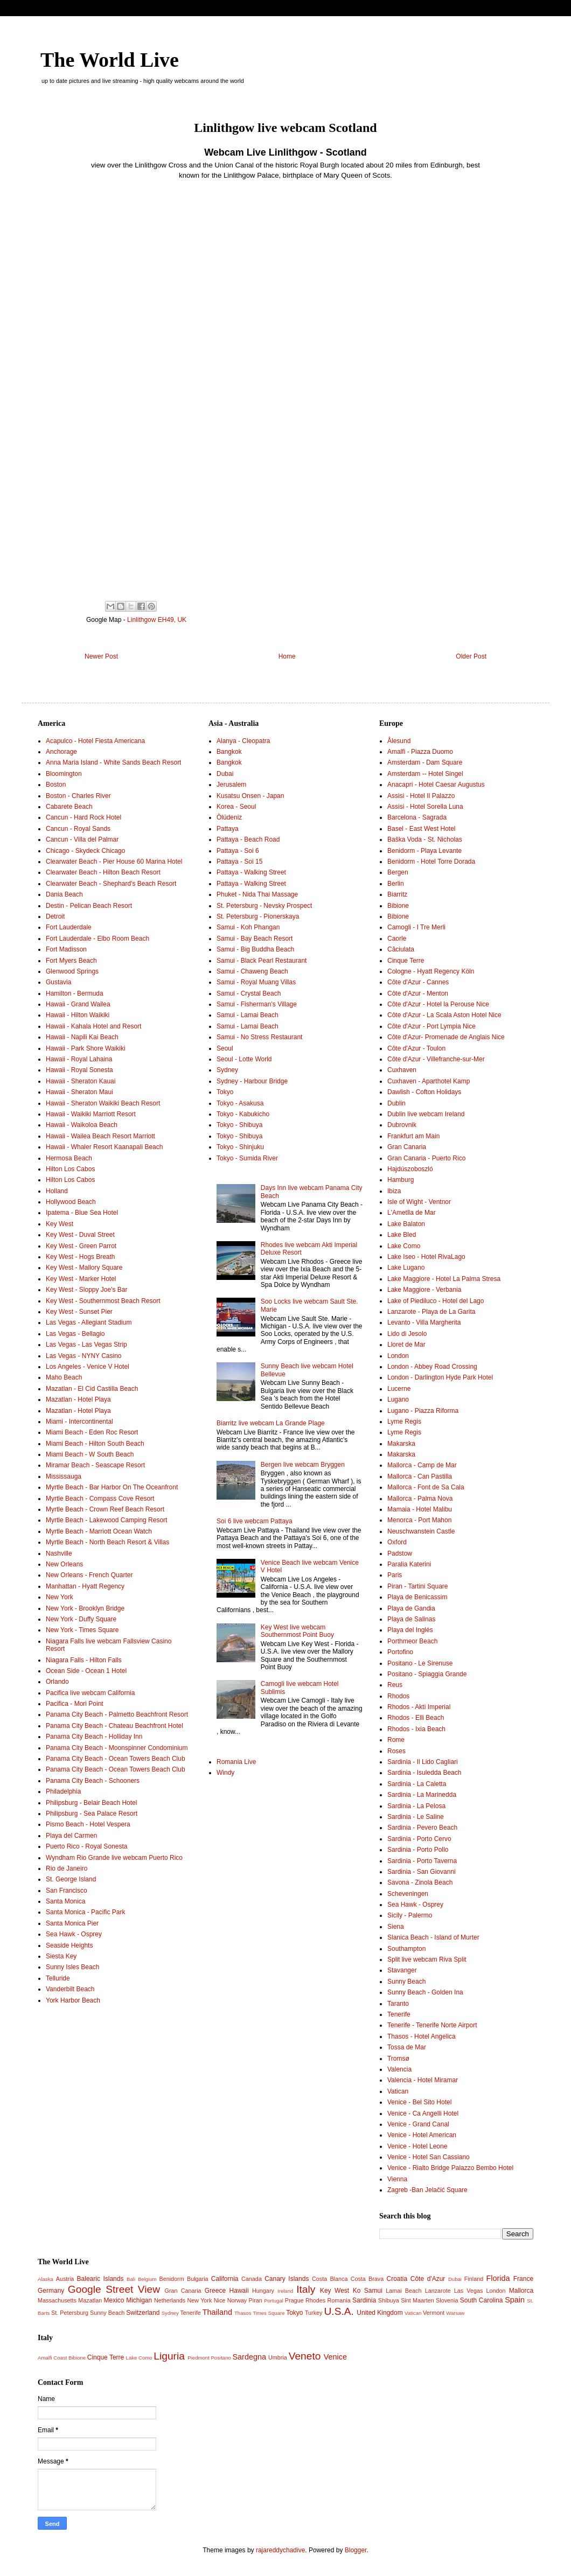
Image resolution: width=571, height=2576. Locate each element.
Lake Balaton (406, 1224)
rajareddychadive (280, 2550)
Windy (225, 1772)
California (225, 2279)
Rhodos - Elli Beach (415, 1717)
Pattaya (228, 828)
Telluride (58, 1978)
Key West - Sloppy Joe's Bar (86, 1289)
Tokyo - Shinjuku (240, 1147)
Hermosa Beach (69, 1158)
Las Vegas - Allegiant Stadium (88, 1322)
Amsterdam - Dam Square (424, 762)
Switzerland (142, 2312)
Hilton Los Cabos (70, 1169)
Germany (51, 2290)
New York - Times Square (82, 1630)
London (398, 1356)
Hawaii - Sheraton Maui (79, 1092)
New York (59, 1597)
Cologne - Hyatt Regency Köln (430, 971)
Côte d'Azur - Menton (417, 993)
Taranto (398, 2003)
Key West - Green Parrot (81, 1246)
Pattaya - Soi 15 (239, 861)
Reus (394, 1685)
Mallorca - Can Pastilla (419, 1476)
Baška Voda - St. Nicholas (424, 839)
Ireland (285, 2291)
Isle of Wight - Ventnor (419, 1202)
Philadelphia (63, 1791)
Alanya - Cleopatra (243, 741)
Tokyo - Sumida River (247, 1158)
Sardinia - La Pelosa (416, 1806)
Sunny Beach (406, 1981)
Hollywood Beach (71, 1202)
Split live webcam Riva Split (426, 1959)
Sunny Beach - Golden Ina (425, 1992)
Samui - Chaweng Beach (252, 971)
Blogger (356, 2550)
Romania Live (236, 1762)
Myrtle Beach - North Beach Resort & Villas (107, 1542)
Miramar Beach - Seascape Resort (95, 1465)
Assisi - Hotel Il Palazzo (421, 796)
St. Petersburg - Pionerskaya (258, 916)
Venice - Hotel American (421, 2135)
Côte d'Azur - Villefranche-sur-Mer (436, 1059)
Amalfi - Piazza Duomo (420, 751)
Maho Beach (64, 1377)
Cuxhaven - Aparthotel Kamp (428, 1081)
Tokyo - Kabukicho (243, 1114)
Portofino (400, 1652)
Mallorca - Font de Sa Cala (425, 1487)
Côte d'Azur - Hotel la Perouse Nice (438, 1004)
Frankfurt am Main (413, 1136)
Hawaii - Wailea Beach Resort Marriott (100, 1136)
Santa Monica (65, 1901)
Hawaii (239, 2290)
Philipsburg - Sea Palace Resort (91, 1813)
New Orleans (64, 1564)
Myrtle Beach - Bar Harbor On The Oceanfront (112, 1487)
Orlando (57, 1681)
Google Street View (114, 2289)
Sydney (227, 1070)
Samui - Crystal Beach (249, 993)
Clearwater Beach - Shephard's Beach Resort (111, 883)
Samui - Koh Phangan (248, 927)
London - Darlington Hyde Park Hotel (440, 1377)
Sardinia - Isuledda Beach (424, 1772)
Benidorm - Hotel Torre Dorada (431, 861)
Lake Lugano (405, 1267)
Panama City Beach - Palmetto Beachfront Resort (117, 1714)
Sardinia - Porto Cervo (419, 1839)
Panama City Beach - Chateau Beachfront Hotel (114, 1726)
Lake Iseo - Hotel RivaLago (426, 1257)
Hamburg (400, 1180)
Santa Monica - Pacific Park (85, 1912)
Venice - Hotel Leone (417, 2146)
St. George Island (71, 1879)
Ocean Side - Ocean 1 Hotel (86, 1671)
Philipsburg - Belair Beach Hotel (91, 1803)
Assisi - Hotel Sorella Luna (425, 806)
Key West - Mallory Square (84, 1267)
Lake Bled (401, 1234)
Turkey (314, 2312)
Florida (498, 2278)
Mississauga (63, 1476)
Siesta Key (61, 1956)
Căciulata (400, 949)
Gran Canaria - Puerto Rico (426, 1158)
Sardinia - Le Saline (415, 1817)
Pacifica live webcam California (90, 1693)
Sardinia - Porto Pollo (417, 1849)
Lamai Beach (403, 2290)
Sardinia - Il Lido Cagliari (422, 1762)
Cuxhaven (401, 1070)
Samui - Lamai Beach (247, 1015)
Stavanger (402, 1970)
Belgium (147, 2279)
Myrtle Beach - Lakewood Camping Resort (106, 1520)
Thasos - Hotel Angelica (421, 2036)
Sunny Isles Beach (72, 1967)
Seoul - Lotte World (244, 1059)
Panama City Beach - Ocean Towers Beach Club (115, 1758)
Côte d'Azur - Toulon (416, 1048)
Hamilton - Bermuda (74, 993)
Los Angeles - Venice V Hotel (87, 1366)
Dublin (396, 1103)
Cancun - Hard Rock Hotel (83, 817)
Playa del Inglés (410, 1630)
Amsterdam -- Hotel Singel (425, 774)
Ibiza (394, 1191)
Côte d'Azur (427, 2279)
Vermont (433, 2312)
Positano (221, 2358)
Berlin (395, 883)
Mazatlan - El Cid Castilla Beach (92, 1388)
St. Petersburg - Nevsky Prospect (264, 905)
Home (287, 656)
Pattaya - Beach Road (248, 839)
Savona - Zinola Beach (419, 1882)
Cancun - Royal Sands (78, 828)
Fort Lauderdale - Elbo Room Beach (97, 938)
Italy (305, 2289)
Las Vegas (468, 2290)
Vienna (397, 2179)
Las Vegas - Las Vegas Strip (86, 1344)
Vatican (397, 2091)
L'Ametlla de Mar (411, 1212)
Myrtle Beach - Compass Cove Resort (100, 1498)
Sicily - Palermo (409, 1915)
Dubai (225, 774)
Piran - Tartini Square (417, 1586)
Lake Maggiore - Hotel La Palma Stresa (443, 1279)
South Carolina (481, 2300)
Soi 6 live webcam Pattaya (255, 1521)
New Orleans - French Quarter (89, 1575)
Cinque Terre (405, 960)
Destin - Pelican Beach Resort (89, 905)
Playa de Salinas (411, 1619)
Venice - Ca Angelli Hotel (422, 2113)
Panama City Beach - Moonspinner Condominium (116, 1748)
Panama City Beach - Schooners (93, 1780)
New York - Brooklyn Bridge (85, 1608)
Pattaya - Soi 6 (238, 851)
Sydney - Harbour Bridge (252, 1081)
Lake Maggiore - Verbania (424, 1289)
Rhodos (398, 1696)
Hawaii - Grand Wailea (78, 1004)
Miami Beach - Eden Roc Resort (92, 1432)
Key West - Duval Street (80, 1234)
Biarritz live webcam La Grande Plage (271, 1423)
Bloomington (64, 774)
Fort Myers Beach (71, 960)
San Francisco (66, 1890)
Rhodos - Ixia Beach (416, 1729)
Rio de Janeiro (66, 1868)
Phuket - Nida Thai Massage (257, 894)
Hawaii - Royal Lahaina (79, 1059)
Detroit (55, 916)
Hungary (263, 2290)
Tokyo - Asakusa (240, 1103)
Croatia (397, 2279)
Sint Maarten (417, 2300)
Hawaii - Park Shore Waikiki (86, 1048)
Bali (131, 2279)
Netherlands (169, 2300)
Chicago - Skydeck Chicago (85, 851)
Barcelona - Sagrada (417, 817)
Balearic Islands (100, 2279)
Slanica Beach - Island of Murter (433, 1937)
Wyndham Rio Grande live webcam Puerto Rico (114, 1857)
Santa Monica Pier (72, 1923)
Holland (57, 1191)
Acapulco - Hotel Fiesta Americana (95, 741)
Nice (220, 2300)
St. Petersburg (69, 2312)
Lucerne (398, 1388)
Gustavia (58, 982)
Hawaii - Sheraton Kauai (80, 1081)
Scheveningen (407, 1894)
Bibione (398, 905)
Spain (515, 2299)
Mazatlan (90, 2300)
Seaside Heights (69, 1945)
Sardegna (249, 2357)
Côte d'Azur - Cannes (418, 982)
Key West (59, 1224)
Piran (255, 2300)
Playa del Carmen (71, 1835)
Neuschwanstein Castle (421, 1531)
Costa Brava (367, 2279)
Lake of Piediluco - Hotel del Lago (435, 1301)
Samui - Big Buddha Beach (255, 949)
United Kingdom (379, 2312)
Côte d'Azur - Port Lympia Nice (431, 1026)
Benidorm (171, 2279)
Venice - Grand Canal (418, 2124)
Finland (473, 2279)
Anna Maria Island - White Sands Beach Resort (113, 762)
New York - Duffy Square (81, 1619)
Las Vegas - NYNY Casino (84, 1356)
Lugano (398, 1399)
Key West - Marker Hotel (81, 1279)
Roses (396, 1751)
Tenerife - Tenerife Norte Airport (432, 2025)
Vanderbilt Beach (70, 1989)
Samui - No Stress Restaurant (259, 1037)
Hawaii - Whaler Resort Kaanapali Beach (104, 1147)
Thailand (217, 2312)
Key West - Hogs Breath (80, 1257)
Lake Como (403, 1246)
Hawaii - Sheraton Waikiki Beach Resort (103, 1103)
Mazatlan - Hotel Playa (78, 1399)
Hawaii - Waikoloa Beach (81, 1125)
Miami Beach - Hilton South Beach (95, 1443)
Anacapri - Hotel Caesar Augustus (436, 784)
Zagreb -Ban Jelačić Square (427, 2190)
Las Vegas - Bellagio (75, 1334)
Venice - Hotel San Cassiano (428, 2157)
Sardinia (364, 2300)
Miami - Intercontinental (79, 1421)
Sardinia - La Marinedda (421, 1794)
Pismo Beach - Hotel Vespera (88, 1824)
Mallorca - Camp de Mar (422, 1465)
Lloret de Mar (406, 1344)
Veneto (305, 2356)
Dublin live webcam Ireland (425, 1114)
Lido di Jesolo (407, 1334)
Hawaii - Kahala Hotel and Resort (93, 1026)
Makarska (401, 1443)
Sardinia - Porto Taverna (422, 1861)
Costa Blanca (329, 2279)
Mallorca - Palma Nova (419, 1498)
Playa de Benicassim (417, 1597)
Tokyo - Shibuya (239, 1125)
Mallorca (521, 2290)
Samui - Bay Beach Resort (255, 938)
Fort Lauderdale (69, 927)
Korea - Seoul (236, 806)
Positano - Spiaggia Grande (426, 1674)
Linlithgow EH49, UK (156, 620)
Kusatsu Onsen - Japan (250, 796)
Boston (56, 784)
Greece (215, 2290)
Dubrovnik (401, 1125)
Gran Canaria (406, 1147)
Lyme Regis (404, 1421)
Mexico (113, 2300)
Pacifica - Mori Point (74, 1703)
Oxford (397, 1542)
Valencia (399, 2069)
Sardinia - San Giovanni (421, 1871)
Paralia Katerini (409, 1564)
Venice (335, 2357)
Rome (396, 1740)
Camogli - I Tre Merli (416, 927)
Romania (339, 2300)
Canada (251, 2279)
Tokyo (225, 1092)
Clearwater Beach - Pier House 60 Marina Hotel (114, 861)
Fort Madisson (66, 949)
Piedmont (198, 2358)
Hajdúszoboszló (410, 1169)
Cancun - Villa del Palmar (82, 839)
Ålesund (398, 741)
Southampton (406, 1948)
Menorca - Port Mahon (419, 1520)
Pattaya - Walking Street (251, 872)
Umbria (277, 2357)
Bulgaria (197, 2279)
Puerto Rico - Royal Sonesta (86, 1846)
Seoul (225, 1048)
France (523, 2279)
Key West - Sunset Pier (79, 1311)
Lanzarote (438, 2290)
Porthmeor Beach (412, 1641)
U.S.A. (339, 2311)
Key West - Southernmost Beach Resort (103, 1301)
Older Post (471, 656)
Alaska (45, 2279)
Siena (395, 1926)
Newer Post (101, 656)
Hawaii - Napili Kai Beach (82, 1037)
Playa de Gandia (411, 1608)
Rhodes (315, 2300)
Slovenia (447, 2300)
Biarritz (397, 894)
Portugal (273, 2301)
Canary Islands (286, 2279)
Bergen (397, 872)
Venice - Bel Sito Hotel (419, 2102)
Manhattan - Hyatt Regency (85, 1586)
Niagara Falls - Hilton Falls (84, 1660)
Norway (237, 2300)
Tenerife (398, 2014)
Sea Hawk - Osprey (74, 1934)
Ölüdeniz (229, 817)
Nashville (59, 1553)
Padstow (399, 1553)
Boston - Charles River (78, 796)
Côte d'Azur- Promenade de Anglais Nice (446, 1037)
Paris (394, 1575)
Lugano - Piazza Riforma (422, 1411)
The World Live (109, 59)
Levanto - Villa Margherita (424, 1322)
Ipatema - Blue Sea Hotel (82, 1212)
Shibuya (388, 2300)
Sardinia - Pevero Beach (422, 1827)
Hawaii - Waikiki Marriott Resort (91, 1114)
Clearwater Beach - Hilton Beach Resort (103, 872)
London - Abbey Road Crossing (432, 1366)
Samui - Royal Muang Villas (256, 982)
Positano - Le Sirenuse (419, 1663)
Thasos (242, 2313)
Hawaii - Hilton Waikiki (77, 1015)
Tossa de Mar (406, 2047)
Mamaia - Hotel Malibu (419, 1509)
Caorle (396, 938)
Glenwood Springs (72, 971)
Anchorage (61, 751)
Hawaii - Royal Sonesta (79, 1070)
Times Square (268, 2313)
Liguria (169, 2356)
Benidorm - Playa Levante (424, 851)
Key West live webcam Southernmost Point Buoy (297, 1631)
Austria (65, 2279)
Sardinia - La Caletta (416, 1784)
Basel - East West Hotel (421, 828)
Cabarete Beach (69, 806)
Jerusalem (231, 784)
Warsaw (455, 2313)
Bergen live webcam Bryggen (303, 1464)
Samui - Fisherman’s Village (257, 1004)
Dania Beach (64, 894)
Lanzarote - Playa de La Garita (431, 1311)
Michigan (139, 2300)
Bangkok (229, 751)
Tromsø (398, 2058)
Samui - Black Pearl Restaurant (262, 960)
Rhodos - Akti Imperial (418, 1707)
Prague (294, 2300)
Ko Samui (367, 2290)
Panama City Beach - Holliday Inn (94, 1736)
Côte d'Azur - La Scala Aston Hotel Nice (444, 1015)
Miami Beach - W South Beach (90, 1454)
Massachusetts (57, 2300)
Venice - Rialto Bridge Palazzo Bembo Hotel (450, 2168)
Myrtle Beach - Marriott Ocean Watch (99, 1531)
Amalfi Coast (52, 2358)
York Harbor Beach (73, 2000)
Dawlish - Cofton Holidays (424, 1092)
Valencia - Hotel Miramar (422, 2080)
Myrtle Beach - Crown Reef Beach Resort (105, 1509)
